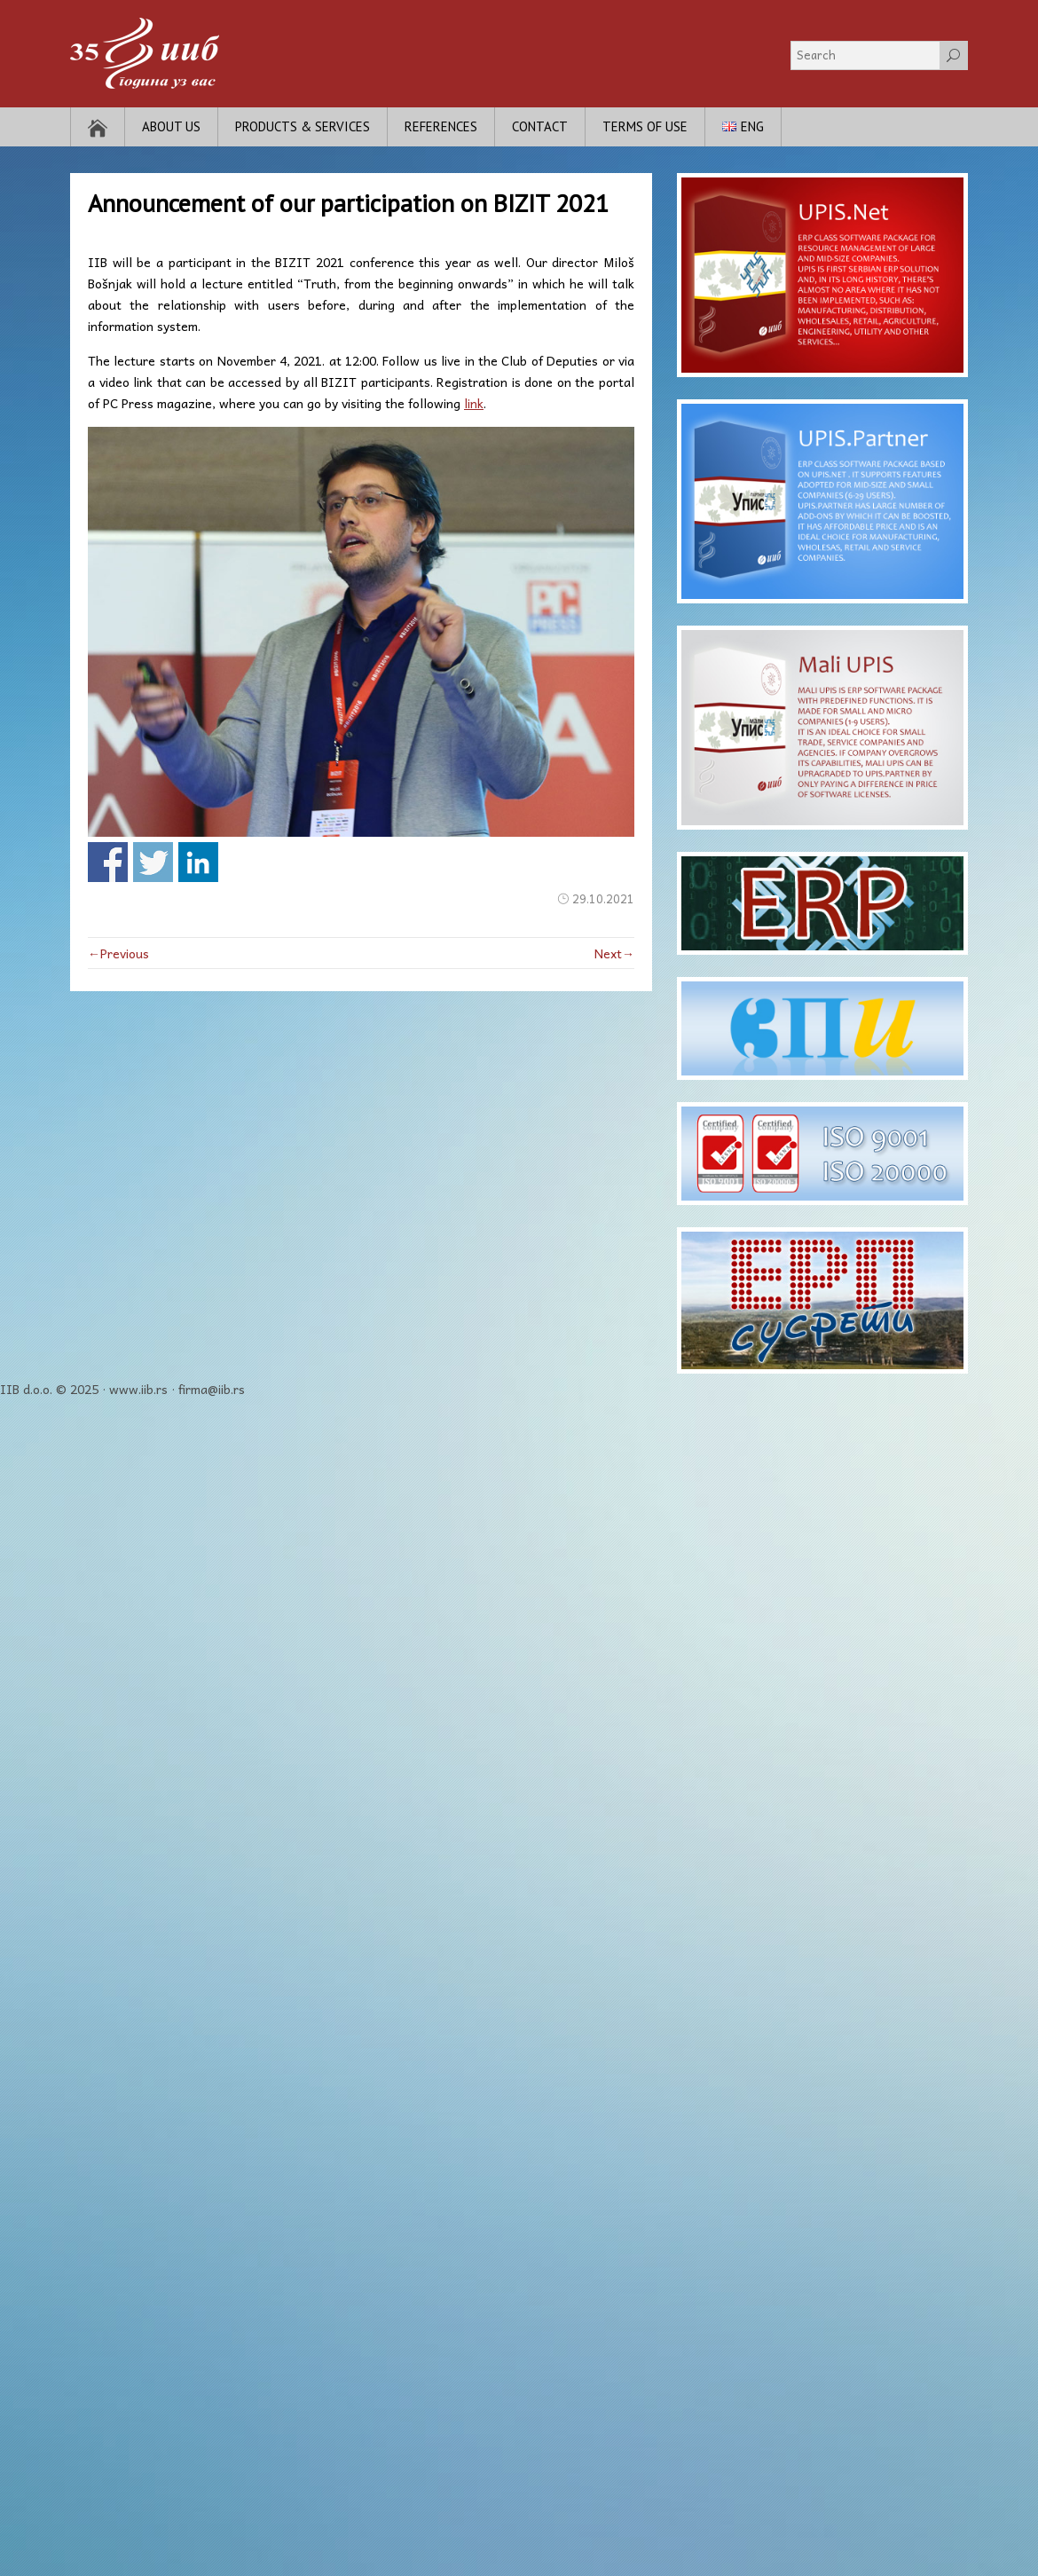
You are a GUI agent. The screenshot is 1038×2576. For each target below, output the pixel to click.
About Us (171, 126)
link (474, 403)
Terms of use (645, 126)
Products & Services (302, 126)
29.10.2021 (603, 898)
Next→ (614, 953)
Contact (540, 126)
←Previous (118, 953)
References (441, 126)
